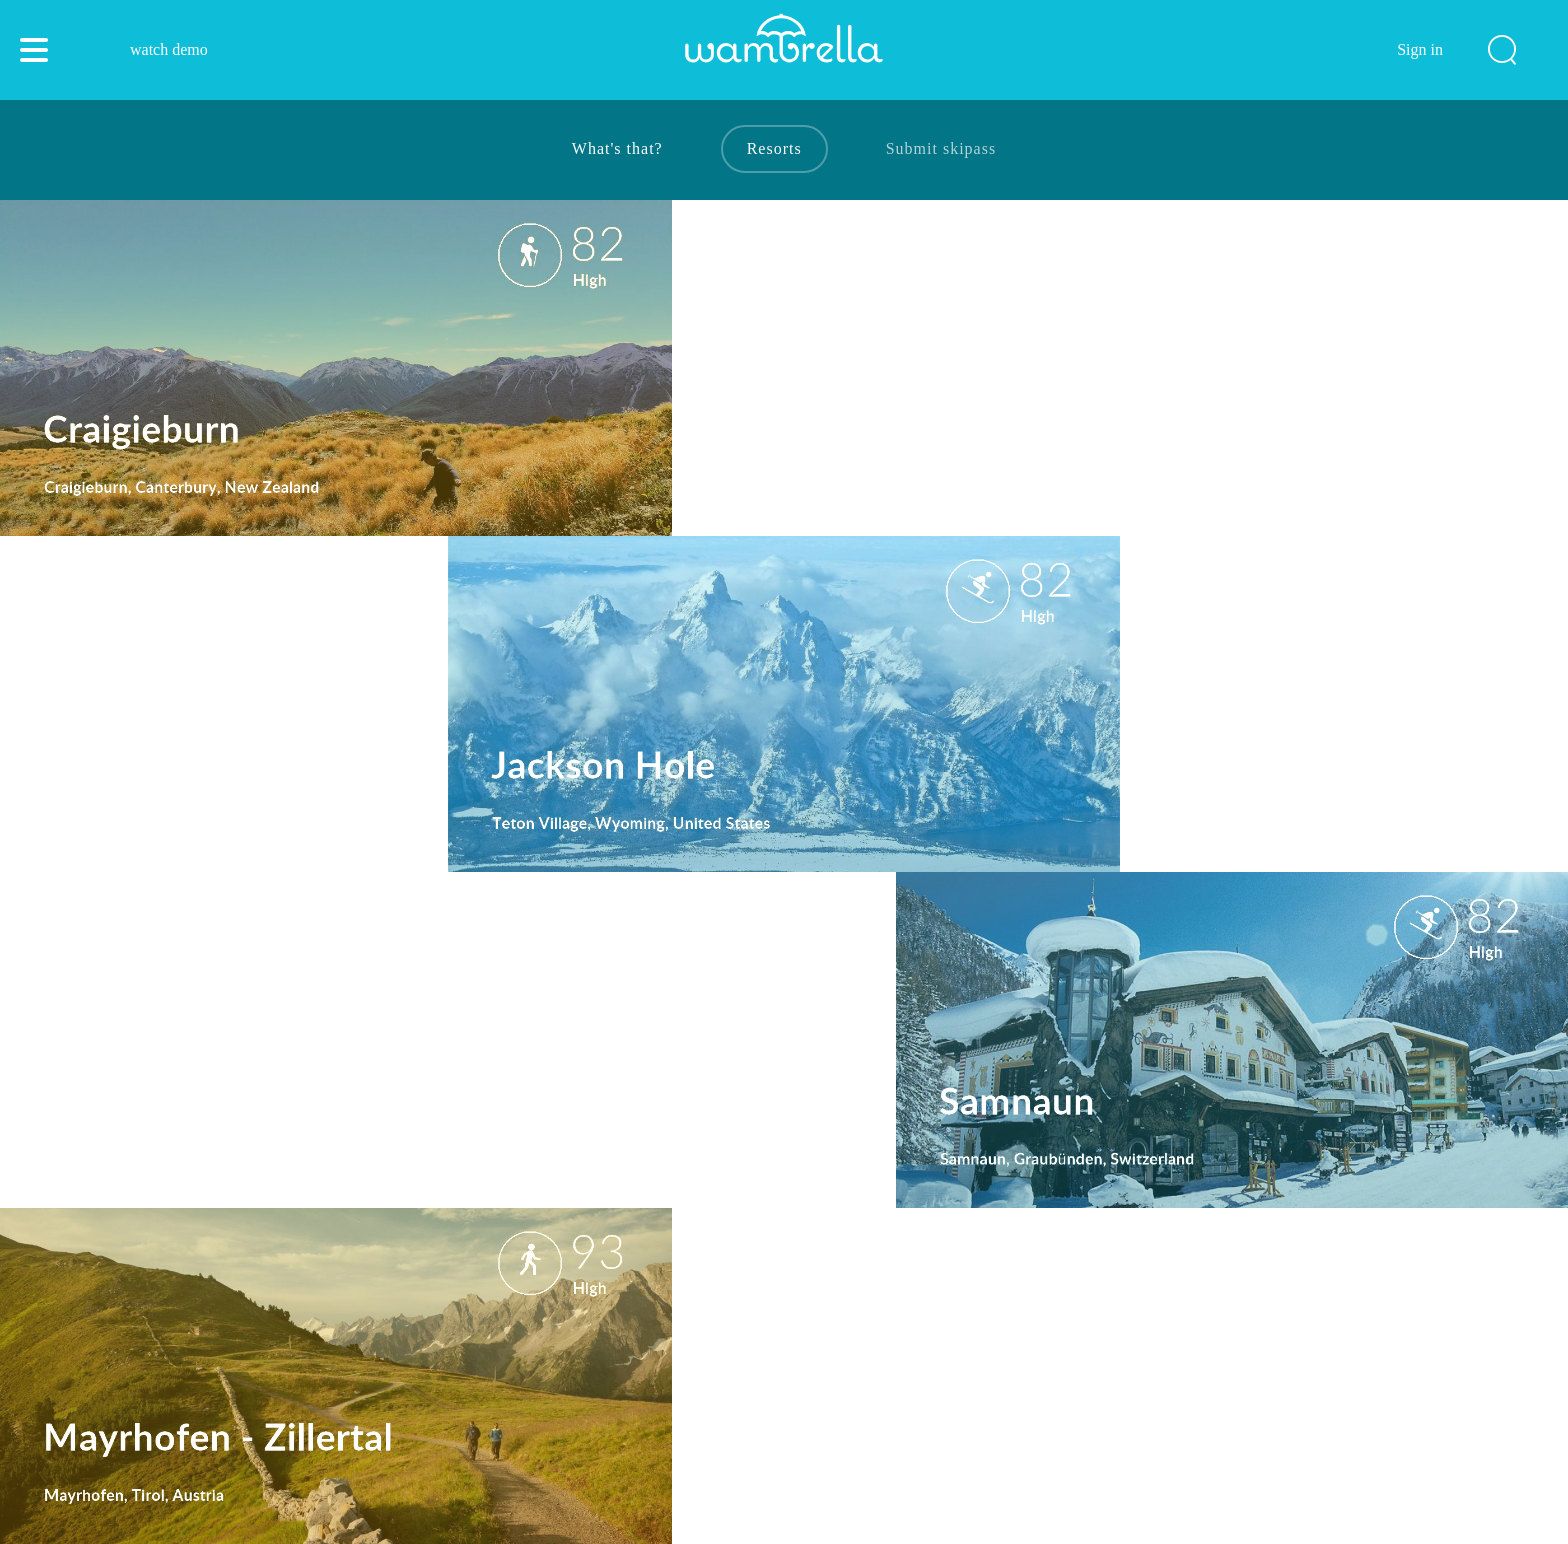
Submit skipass (941, 148)
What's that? (617, 148)
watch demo (169, 49)
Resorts (774, 148)
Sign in (1420, 49)
